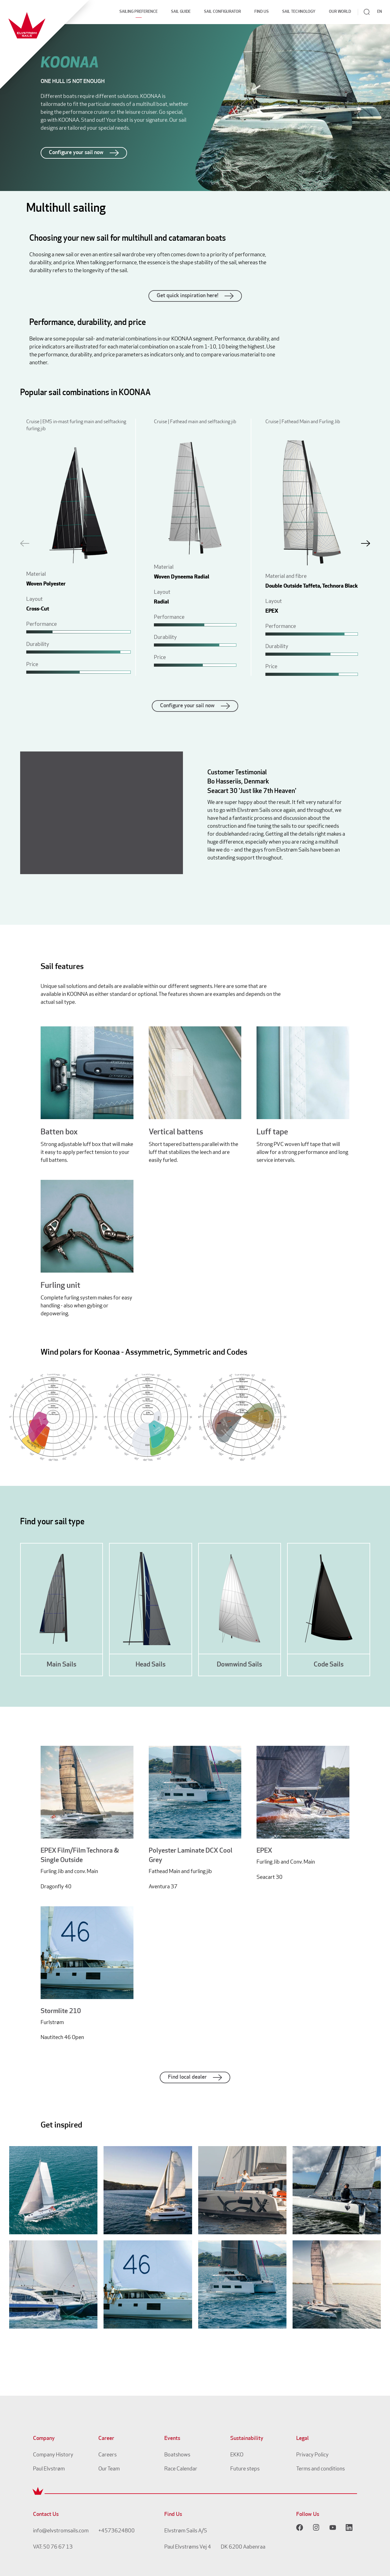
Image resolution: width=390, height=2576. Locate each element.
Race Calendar (180, 2469)
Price (32, 665)
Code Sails (329, 1665)
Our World (340, 12)
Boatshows (177, 2455)
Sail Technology (298, 12)
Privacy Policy (312, 2455)
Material (36, 574)
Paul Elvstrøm (49, 2469)
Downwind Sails (239, 1665)
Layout (34, 599)
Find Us (261, 12)
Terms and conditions (320, 2469)
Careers (107, 2455)
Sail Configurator (222, 12)
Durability (37, 644)
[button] (365, 543)
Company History (53, 2455)
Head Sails (151, 1665)
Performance (41, 624)
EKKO (236, 2455)
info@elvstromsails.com (61, 2531)
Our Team (109, 2469)
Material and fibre (286, 576)
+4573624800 (116, 2531)
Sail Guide (181, 12)
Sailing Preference (138, 12)
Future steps (245, 2469)
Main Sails (61, 1665)
